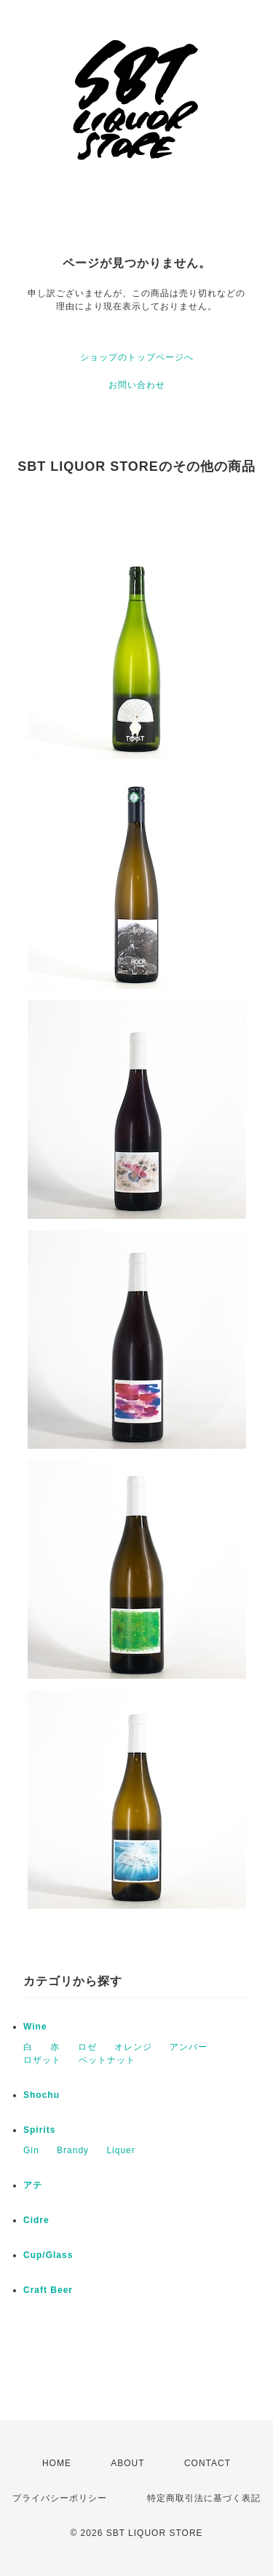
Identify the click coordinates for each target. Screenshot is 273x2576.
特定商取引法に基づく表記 (204, 2498)
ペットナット (107, 2060)
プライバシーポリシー (59, 2498)
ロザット (42, 2060)
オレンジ (133, 2047)
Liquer (120, 2150)
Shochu (41, 2095)
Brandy (73, 2150)
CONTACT (207, 2463)
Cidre (36, 2220)
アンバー (188, 2047)
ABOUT (127, 2463)
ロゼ (87, 2047)
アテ (32, 2185)
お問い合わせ (136, 385)
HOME (56, 2463)
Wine (35, 2027)
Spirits (39, 2130)
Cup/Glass (48, 2255)
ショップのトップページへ (137, 357)
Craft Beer (48, 2290)
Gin (31, 2150)
